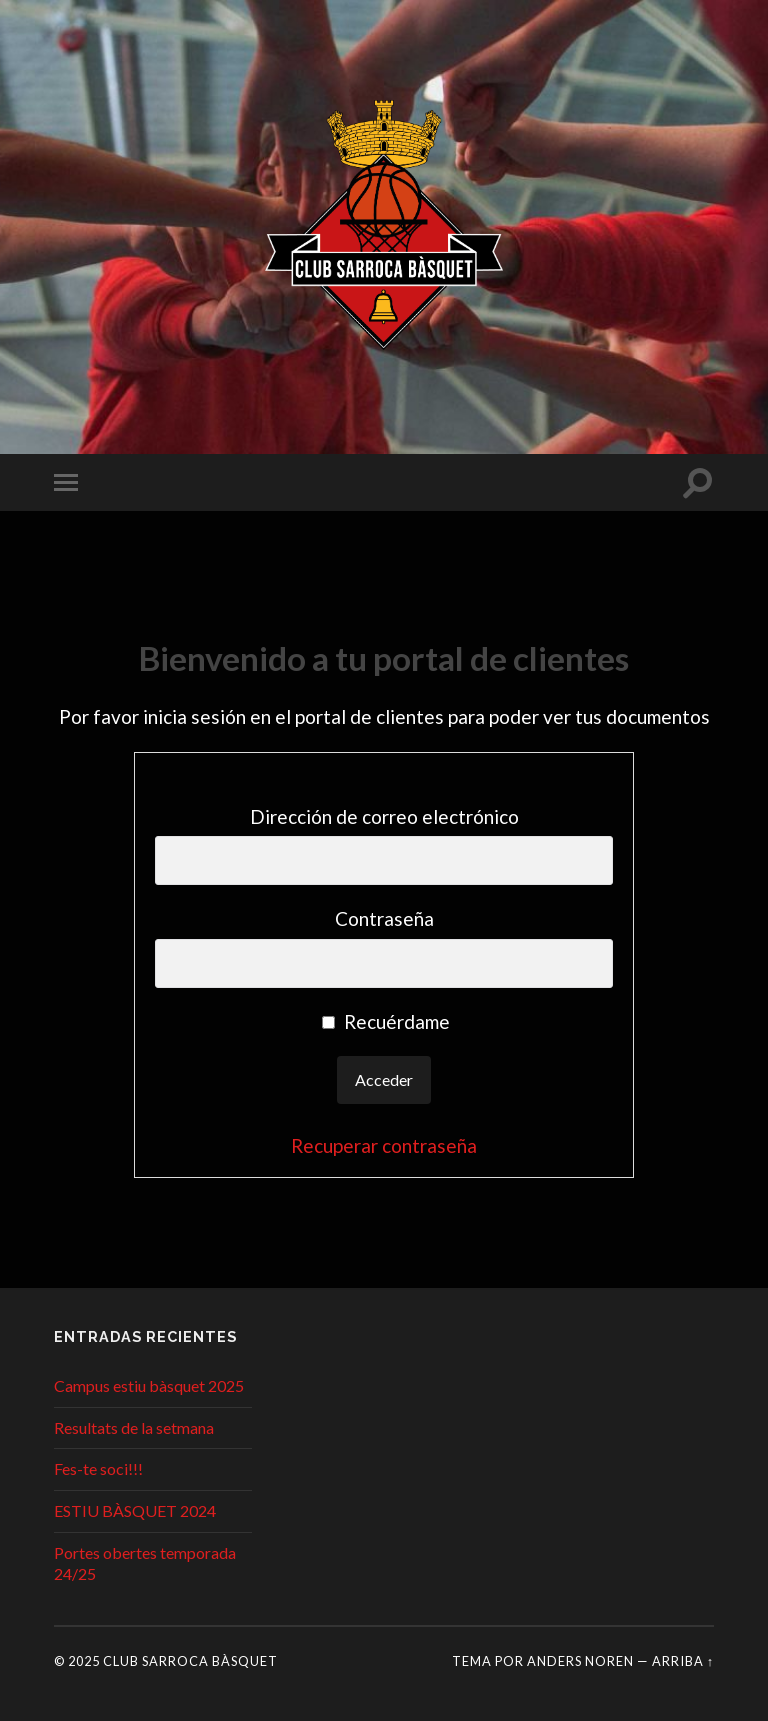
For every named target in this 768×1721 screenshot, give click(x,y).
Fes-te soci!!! (98, 1468)
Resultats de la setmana (134, 1427)
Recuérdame (386, 1021)
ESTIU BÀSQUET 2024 (135, 1510)
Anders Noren (580, 1661)
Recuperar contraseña (384, 1145)
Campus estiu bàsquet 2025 (149, 1385)
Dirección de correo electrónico (384, 816)
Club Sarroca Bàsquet (190, 1661)
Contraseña (384, 918)
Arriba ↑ (683, 1661)
